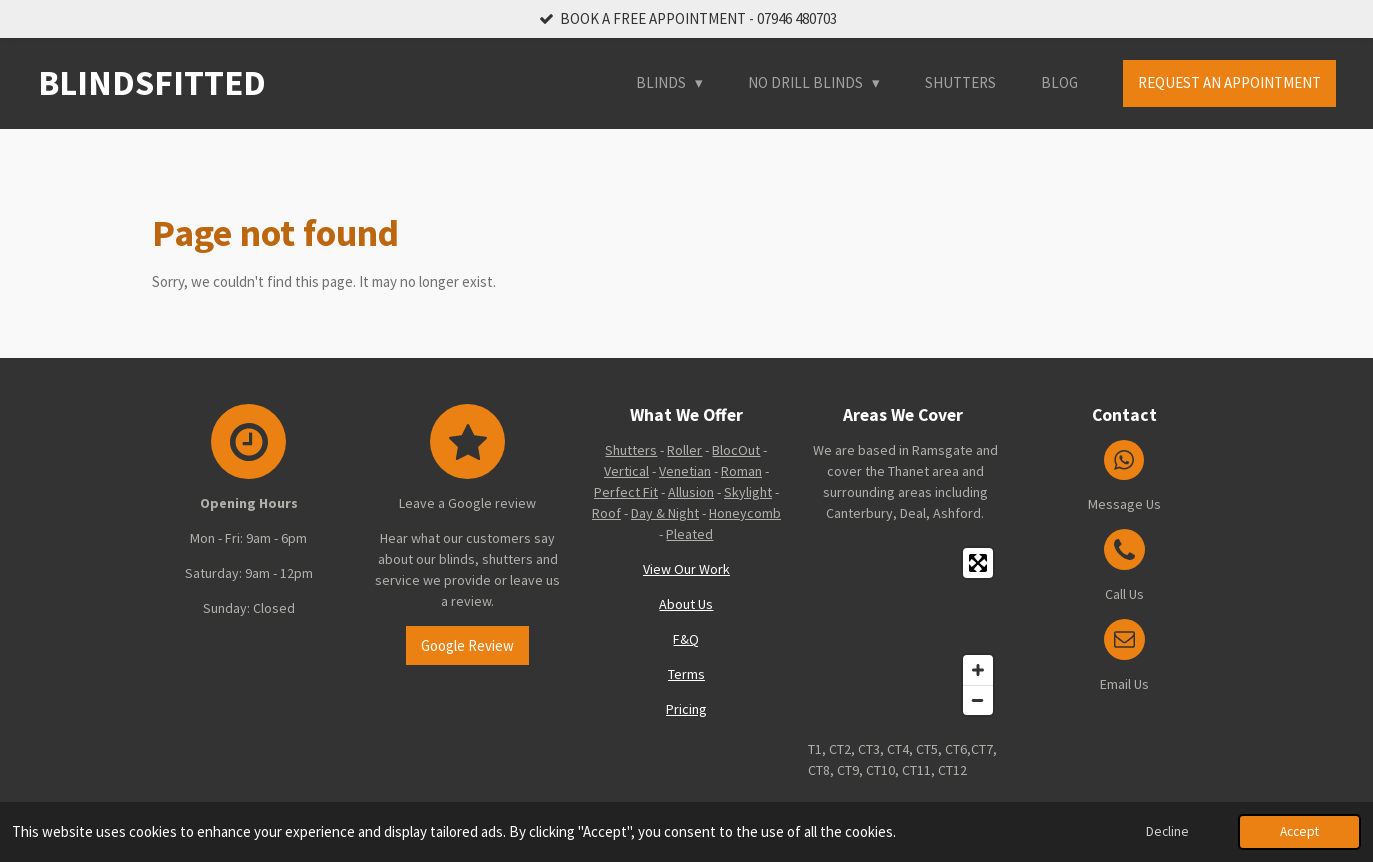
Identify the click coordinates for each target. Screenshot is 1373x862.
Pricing (686, 709)
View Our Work (686, 569)
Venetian (685, 471)
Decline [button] (1167, 831)
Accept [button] (1299, 831)
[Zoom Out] (978, 700)
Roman (741, 471)
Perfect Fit (626, 492)
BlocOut (736, 450)
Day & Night (665, 513)
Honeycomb (745, 513)
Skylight (748, 492)
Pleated (689, 534)
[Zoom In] (978, 670)
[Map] (905, 631)
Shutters (631, 450)
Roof (606, 513)
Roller (684, 450)
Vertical (626, 471)
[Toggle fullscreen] (978, 563)
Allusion (691, 492)
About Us (686, 604)
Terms (686, 674)
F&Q (686, 639)
